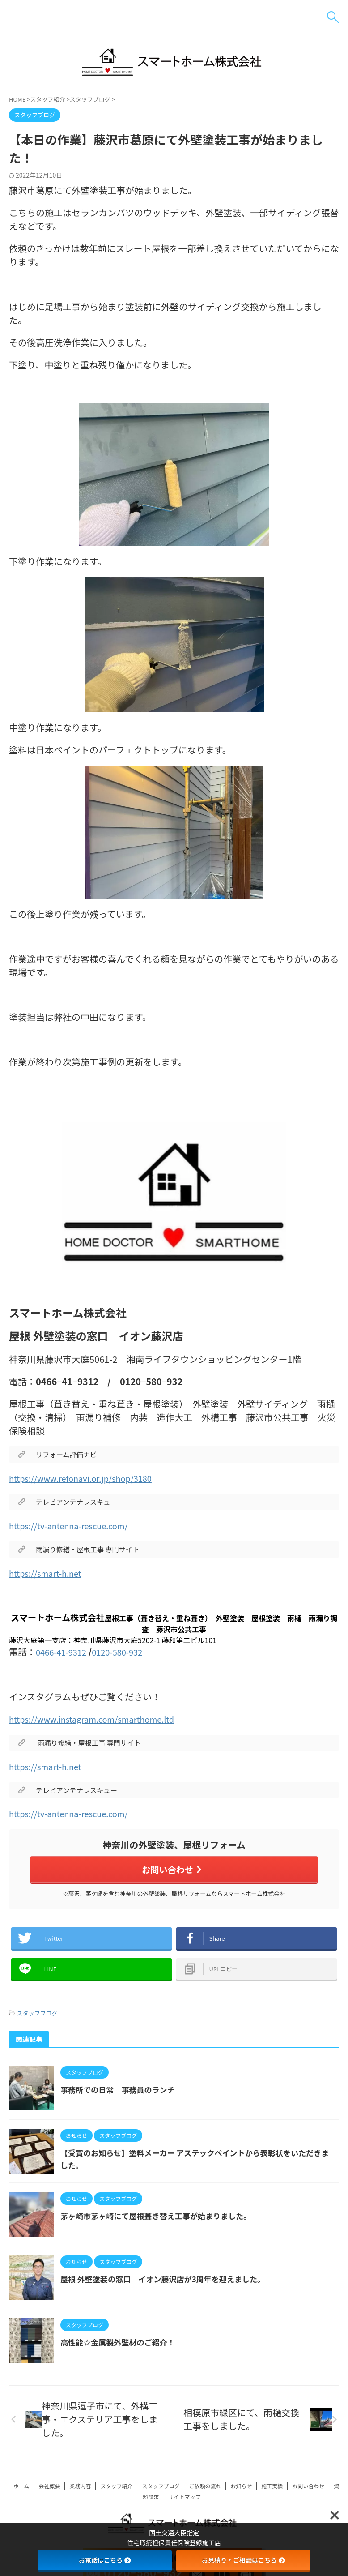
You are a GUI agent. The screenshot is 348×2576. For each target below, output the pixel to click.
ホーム (21, 2494)
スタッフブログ (37, 2021)
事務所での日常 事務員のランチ (120, 2098)
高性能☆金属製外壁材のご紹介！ (120, 2350)
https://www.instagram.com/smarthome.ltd (100, 1718)
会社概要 (49, 2494)
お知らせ (241, 2494)
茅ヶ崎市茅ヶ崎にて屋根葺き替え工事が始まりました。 (161, 2224)
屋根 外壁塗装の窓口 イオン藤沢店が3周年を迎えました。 (168, 2287)
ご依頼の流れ (205, 2494)
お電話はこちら (105, 2559)
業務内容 (80, 2494)
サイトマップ (185, 2505)
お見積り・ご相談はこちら (243, 2559)
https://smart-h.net (49, 1572)
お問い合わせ (172, 1869)
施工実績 (272, 2494)
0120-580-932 (125, 1651)
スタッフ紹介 (116, 2494)
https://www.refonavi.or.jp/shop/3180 (88, 1478)
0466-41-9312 (64, 1651)
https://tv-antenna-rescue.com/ (74, 1525)
